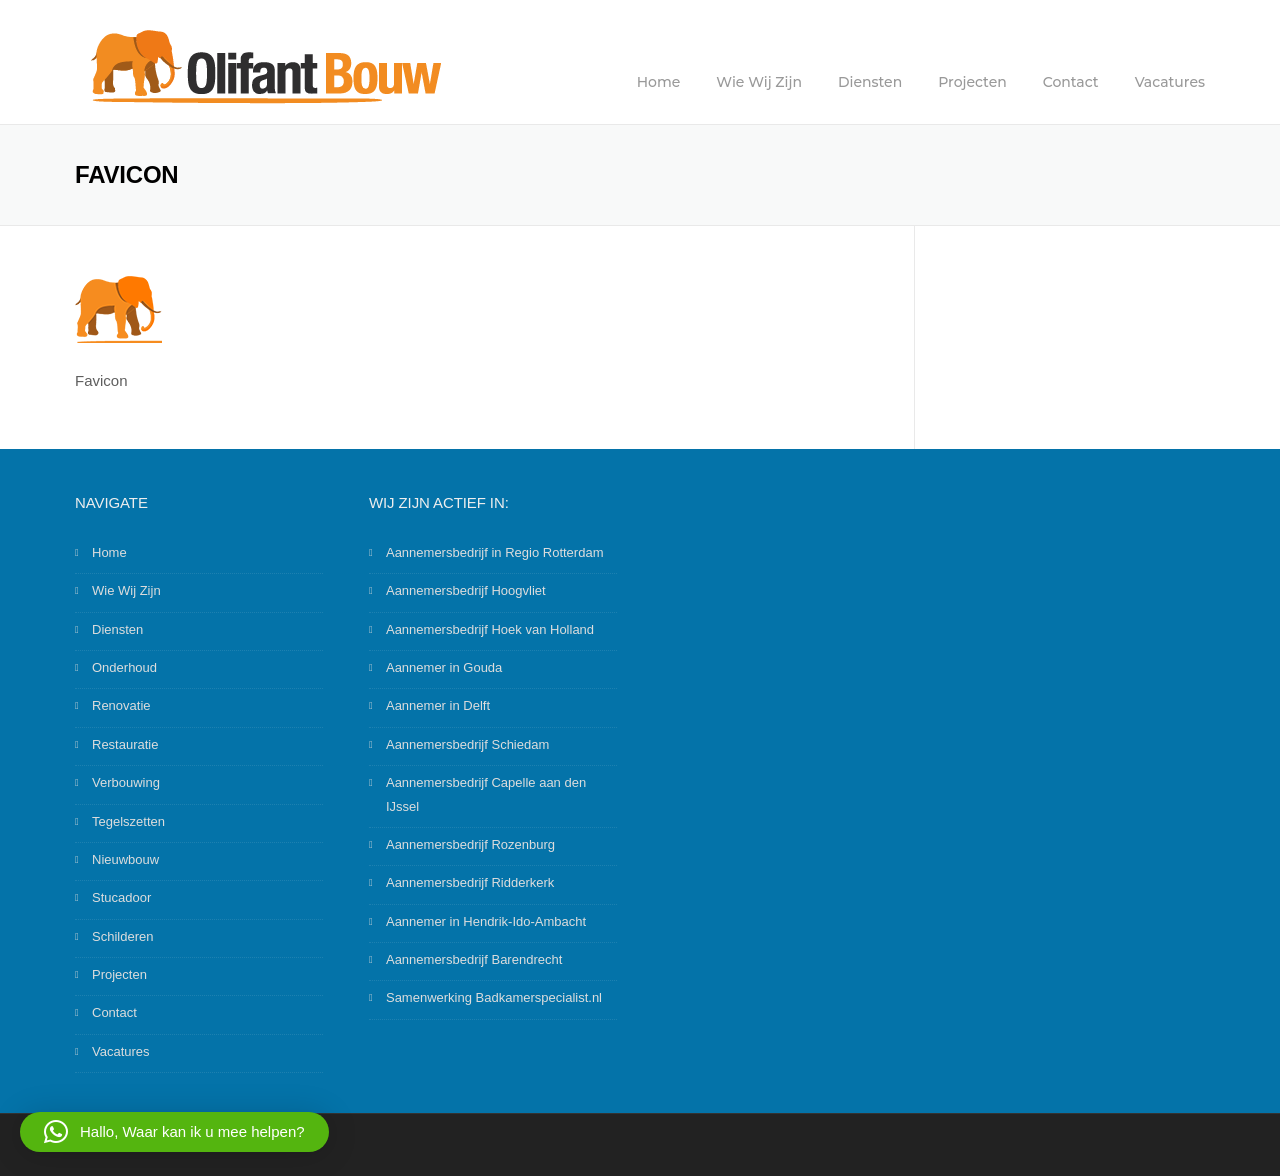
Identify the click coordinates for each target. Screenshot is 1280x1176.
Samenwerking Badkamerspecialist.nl (494, 997)
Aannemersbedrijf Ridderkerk (470, 882)
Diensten (870, 82)
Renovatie (121, 705)
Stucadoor (121, 897)
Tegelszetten (128, 821)
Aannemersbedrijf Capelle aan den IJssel (486, 794)
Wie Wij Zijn (759, 82)
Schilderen (122, 936)
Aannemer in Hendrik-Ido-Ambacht (486, 921)
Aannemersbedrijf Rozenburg (470, 844)
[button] (174, 1132)
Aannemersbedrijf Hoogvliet (466, 590)
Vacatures (1170, 82)
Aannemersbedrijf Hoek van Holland (490, 629)
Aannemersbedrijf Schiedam (467, 744)
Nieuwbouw (125, 859)
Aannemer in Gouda (444, 667)
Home (659, 82)
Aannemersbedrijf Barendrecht (474, 959)
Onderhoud (124, 667)
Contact (1071, 82)
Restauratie (125, 744)
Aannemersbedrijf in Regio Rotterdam (495, 552)
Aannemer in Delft (438, 705)
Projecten (972, 82)
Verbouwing (126, 782)
